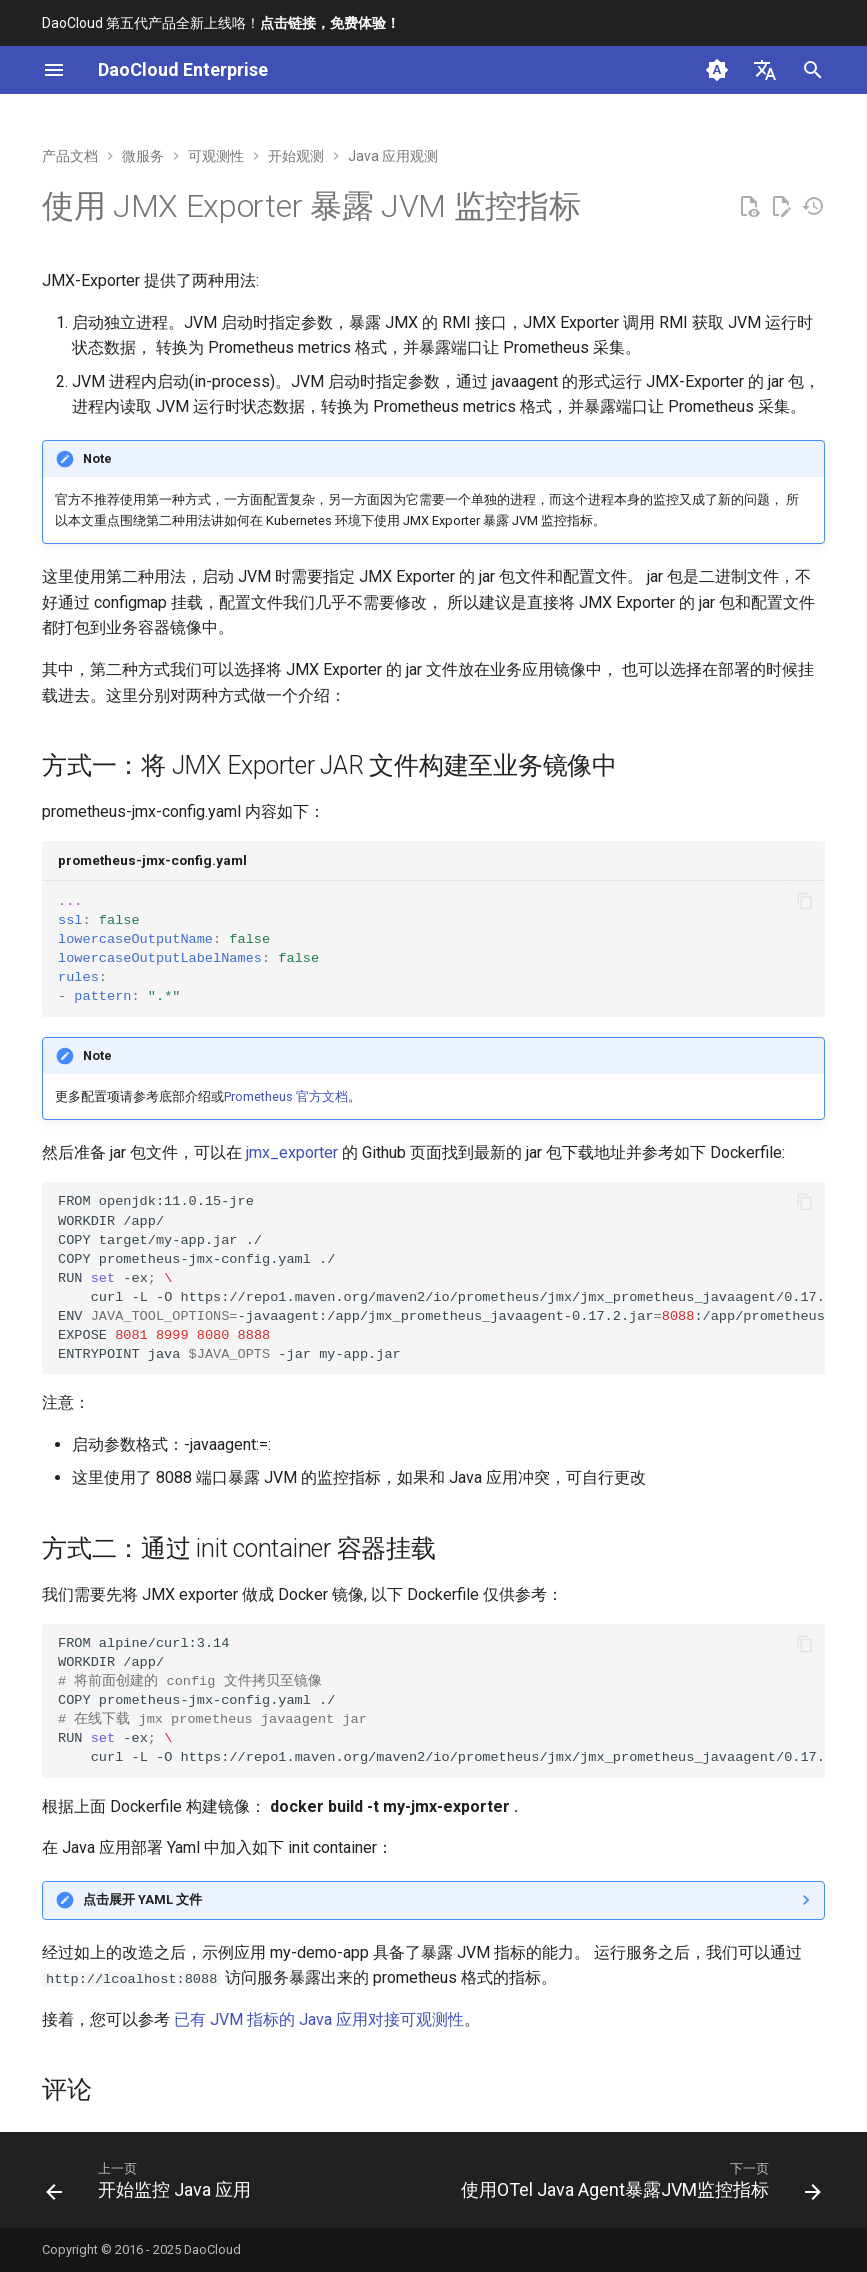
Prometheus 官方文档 (286, 1096)
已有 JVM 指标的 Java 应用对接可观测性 (319, 2019)
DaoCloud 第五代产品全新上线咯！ (221, 23)
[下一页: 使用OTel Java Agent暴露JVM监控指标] (638, 2186)
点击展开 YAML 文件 (142, 1899)
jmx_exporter (292, 1152)
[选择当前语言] (765, 70)
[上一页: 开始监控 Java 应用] (151, 2186)
